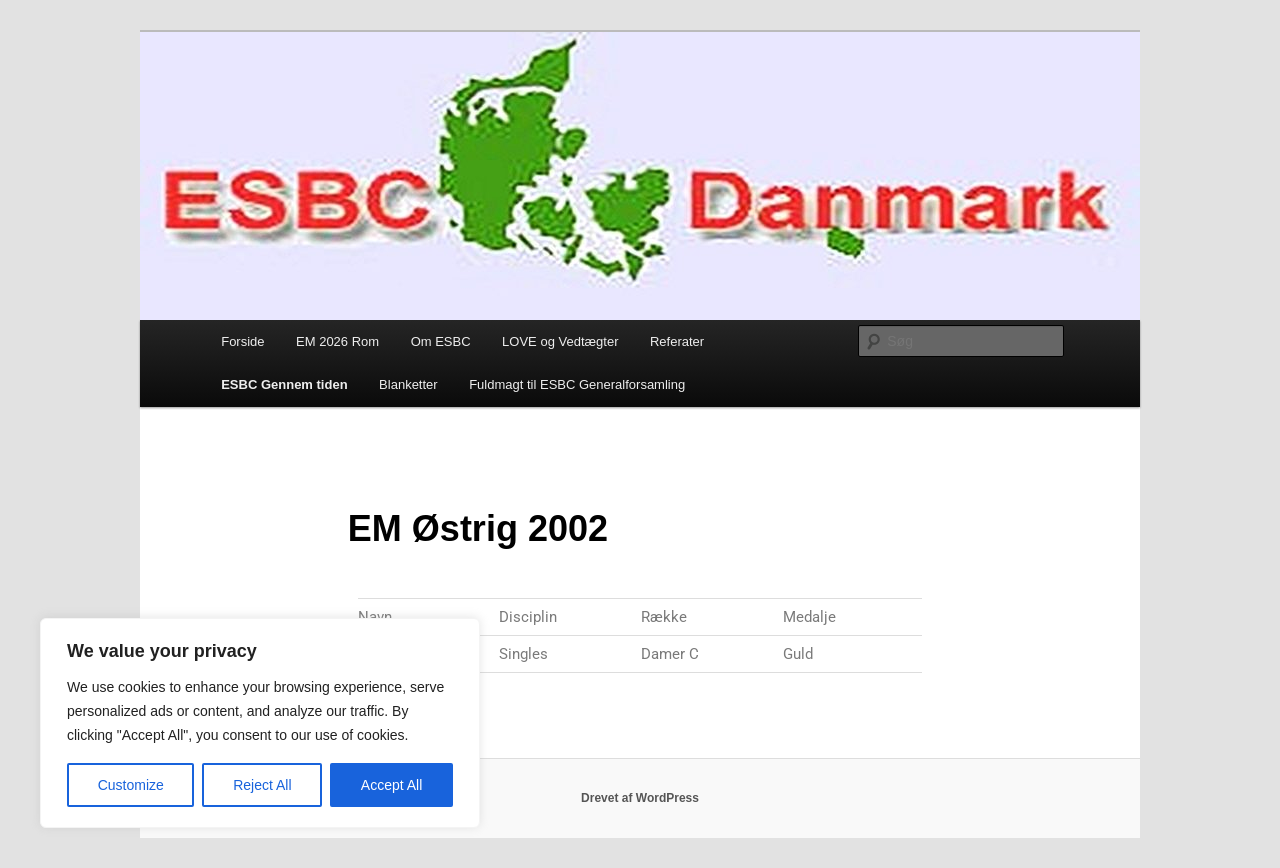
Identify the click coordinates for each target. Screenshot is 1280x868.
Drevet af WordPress (640, 798)
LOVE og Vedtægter (560, 341)
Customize (131, 785)
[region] (260, 723)
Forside (242, 341)
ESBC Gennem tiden (284, 384)
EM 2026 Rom (337, 341)
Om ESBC (441, 341)
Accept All (391, 785)
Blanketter (408, 384)
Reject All (262, 785)
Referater (677, 341)
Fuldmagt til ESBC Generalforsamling (577, 384)
